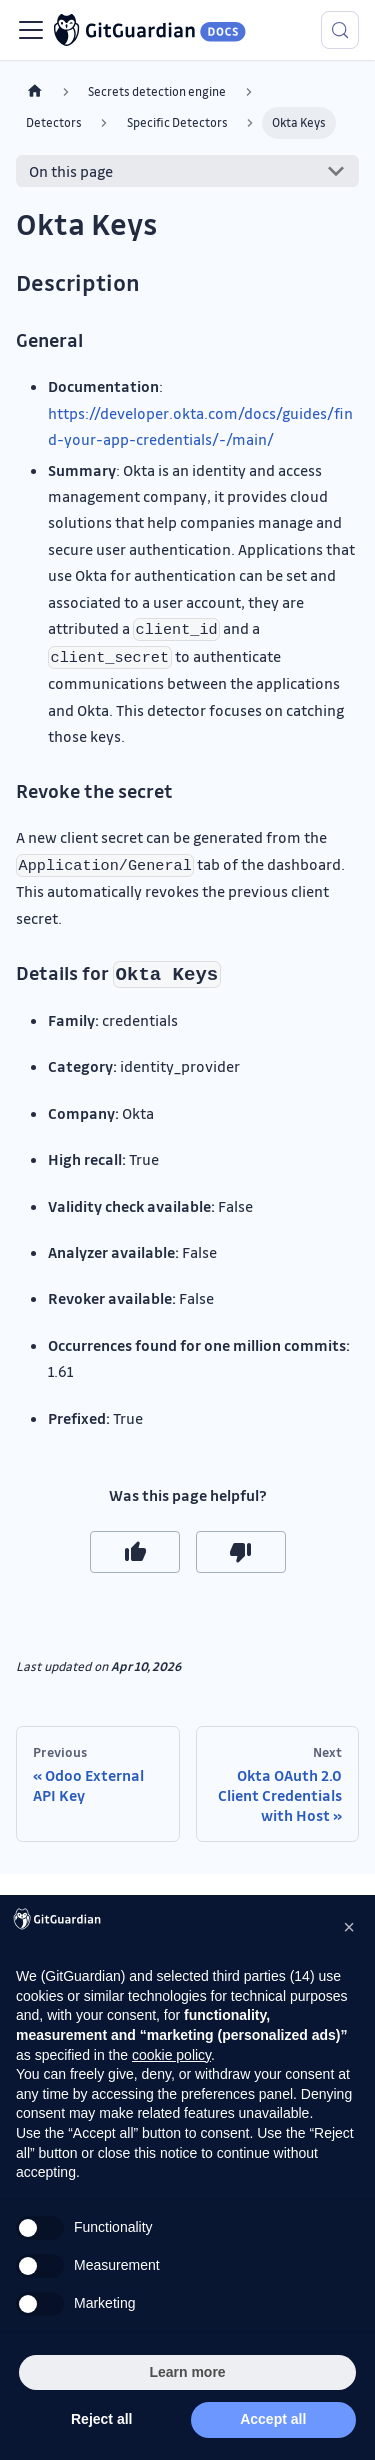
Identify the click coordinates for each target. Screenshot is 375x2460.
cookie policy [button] (171, 2055)
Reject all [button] (101, 2419)
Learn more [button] (187, 2372)
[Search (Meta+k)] (340, 30)
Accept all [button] (273, 2419)
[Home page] (35, 91)
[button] (349, 1927)
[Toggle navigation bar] (31, 30)
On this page (71, 171)
